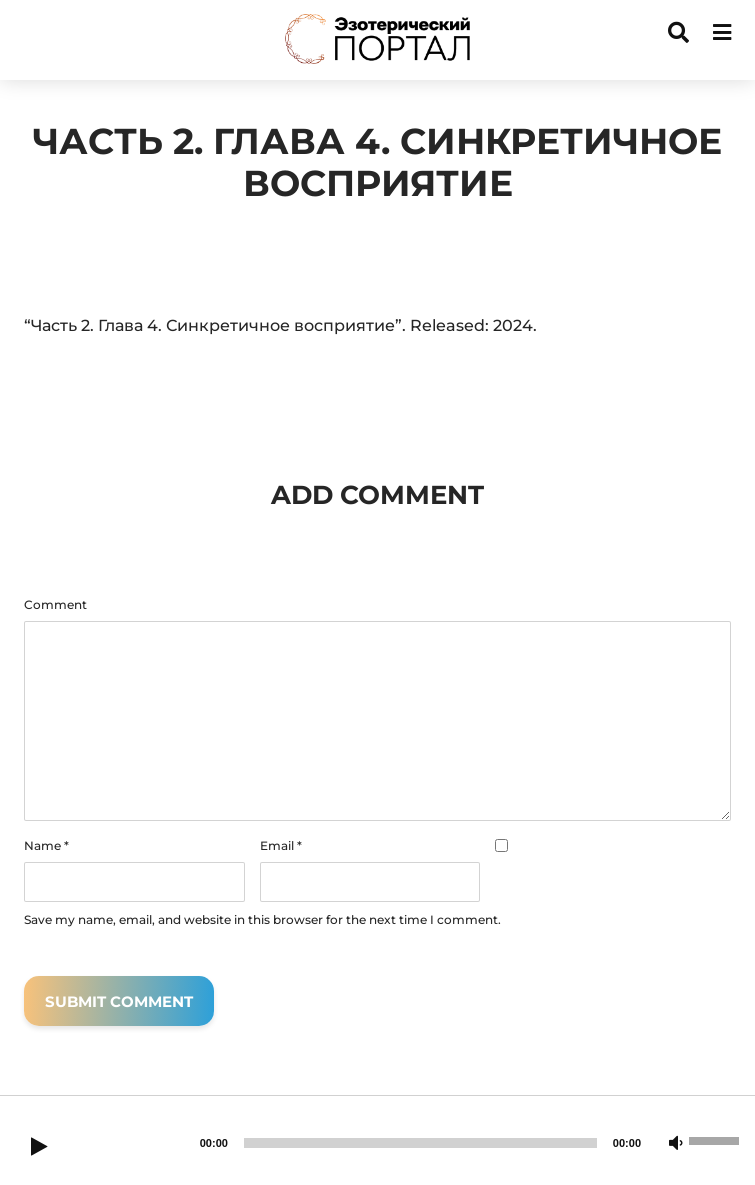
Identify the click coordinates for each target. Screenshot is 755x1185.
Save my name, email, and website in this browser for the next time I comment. (262, 920)
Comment (55, 605)
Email (281, 846)
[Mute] (676, 1144)
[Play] (39, 1148)
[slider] (420, 1143)
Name (46, 846)
